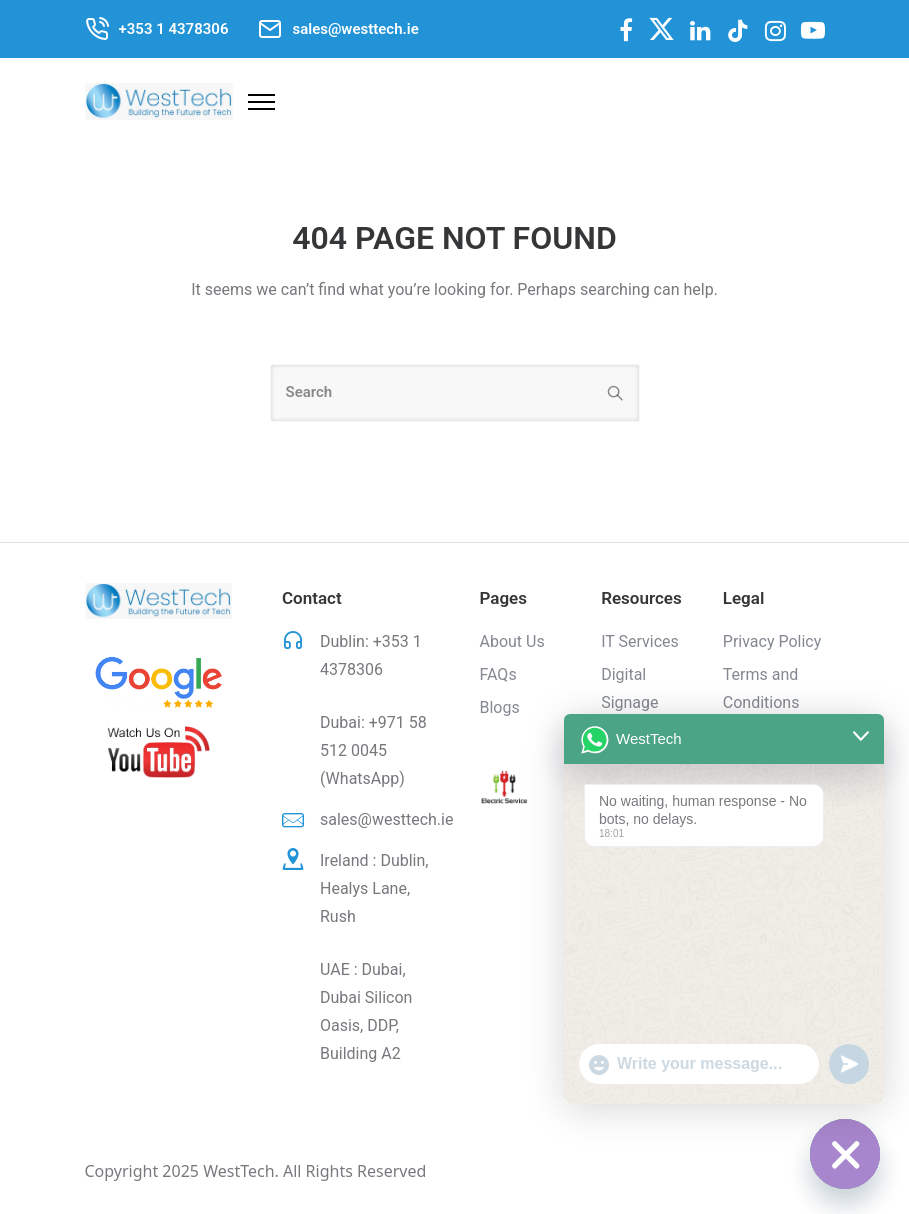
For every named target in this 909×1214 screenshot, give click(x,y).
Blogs (500, 707)
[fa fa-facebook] (626, 30)
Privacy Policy (772, 641)
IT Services (640, 641)
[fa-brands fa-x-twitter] (661, 28)
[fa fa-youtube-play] (813, 30)
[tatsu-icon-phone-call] (97, 29)
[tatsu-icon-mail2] (270, 29)
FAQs (498, 674)
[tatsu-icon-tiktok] (738, 31)
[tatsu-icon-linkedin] (700, 31)
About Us (512, 641)
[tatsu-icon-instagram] (775, 31)
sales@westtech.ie (386, 819)
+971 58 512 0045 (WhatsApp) (373, 750)
